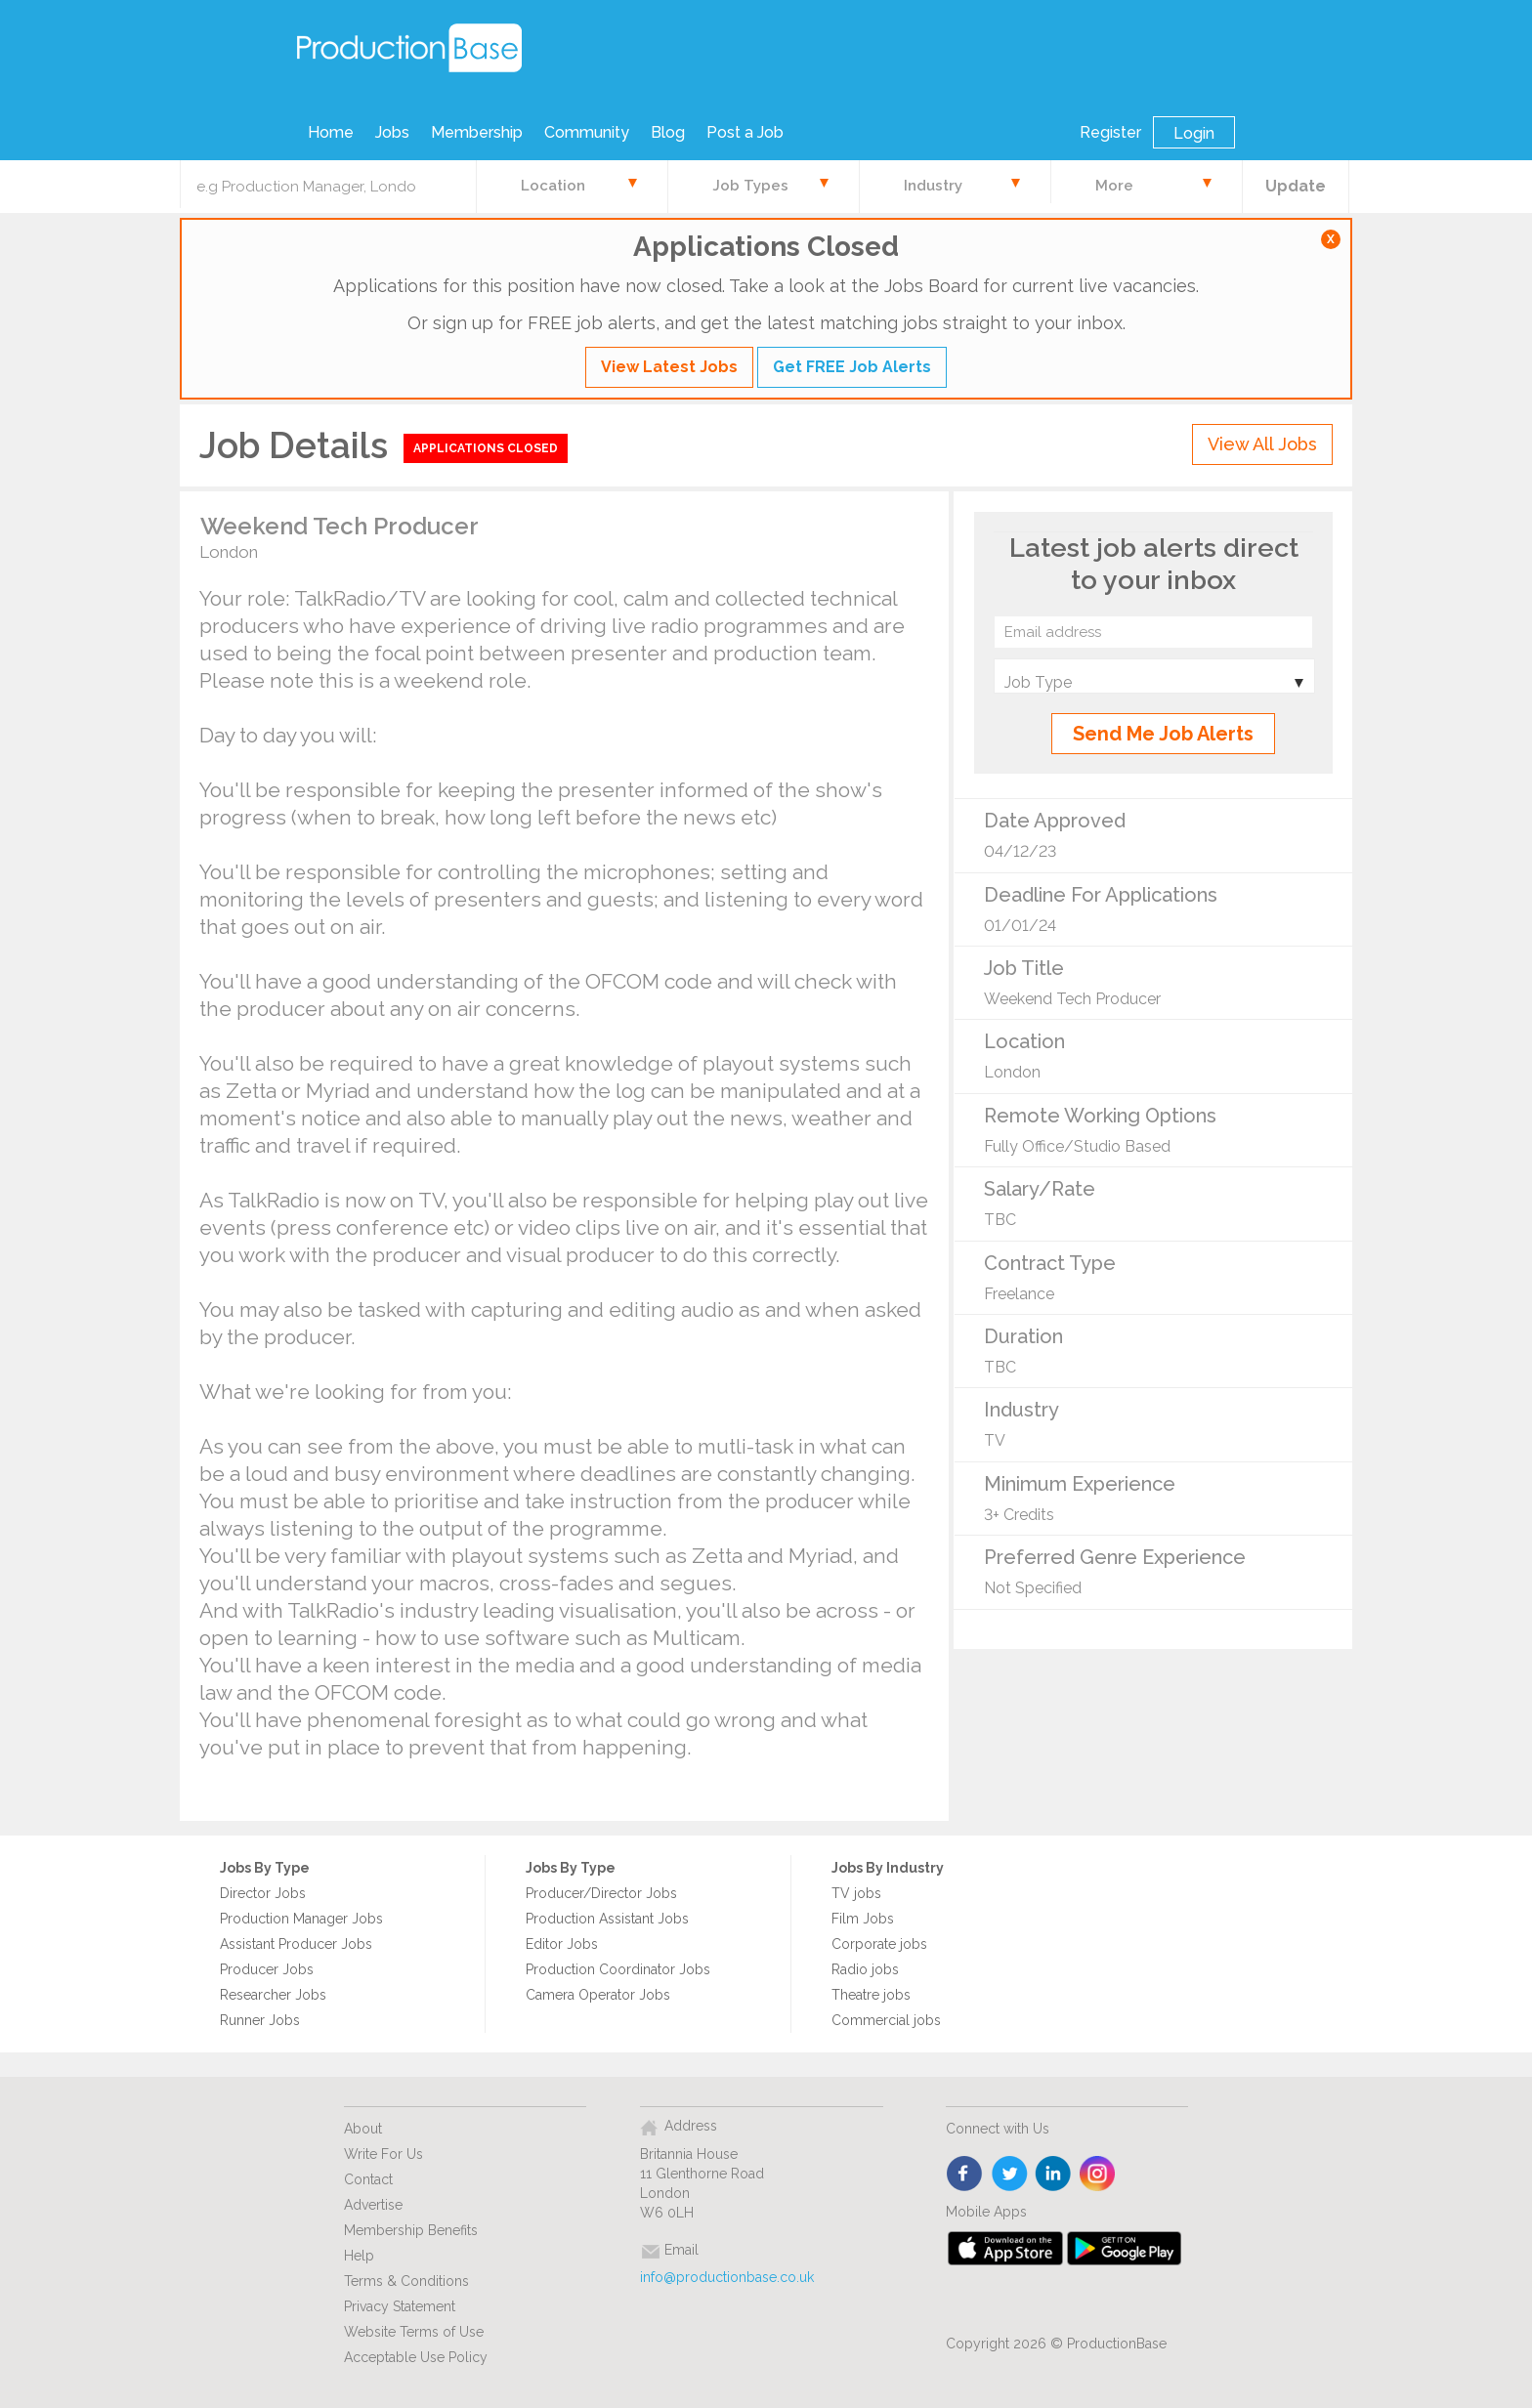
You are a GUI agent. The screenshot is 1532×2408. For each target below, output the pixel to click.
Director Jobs (263, 1893)
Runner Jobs (260, 2020)
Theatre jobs (871, 1995)
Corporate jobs (879, 1944)
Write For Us (383, 2154)
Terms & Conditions (406, 2281)
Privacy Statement (399, 2306)
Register (1110, 132)
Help (359, 2255)
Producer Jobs (267, 1969)
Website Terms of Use (414, 2332)
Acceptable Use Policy (416, 2357)
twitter (1010, 2174)
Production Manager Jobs (301, 1918)
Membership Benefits (411, 2230)
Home (331, 132)
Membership (477, 132)
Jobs (392, 132)
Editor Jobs (562, 1944)
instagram (1098, 2174)
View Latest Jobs (669, 367)
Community (586, 132)
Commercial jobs (886, 2020)
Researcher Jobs (273, 1995)
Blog (668, 132)
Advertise (373, 2205)
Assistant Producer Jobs (296, 1944)
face (966, 2174)
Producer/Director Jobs (601, 1893)
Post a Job (745, 132)
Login (1193, 133)
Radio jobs (865, 1969)
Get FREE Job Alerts (852, 367)
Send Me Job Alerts (1163, 733)
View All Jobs (1262, 444)
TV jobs (856, 1893)
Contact (368, 2179)
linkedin (1054, 2174)
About (363, 2128)
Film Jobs (862, 1918)
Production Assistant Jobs (607, 1918)
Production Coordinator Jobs (618, 1969)
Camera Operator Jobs (598, 1995)
